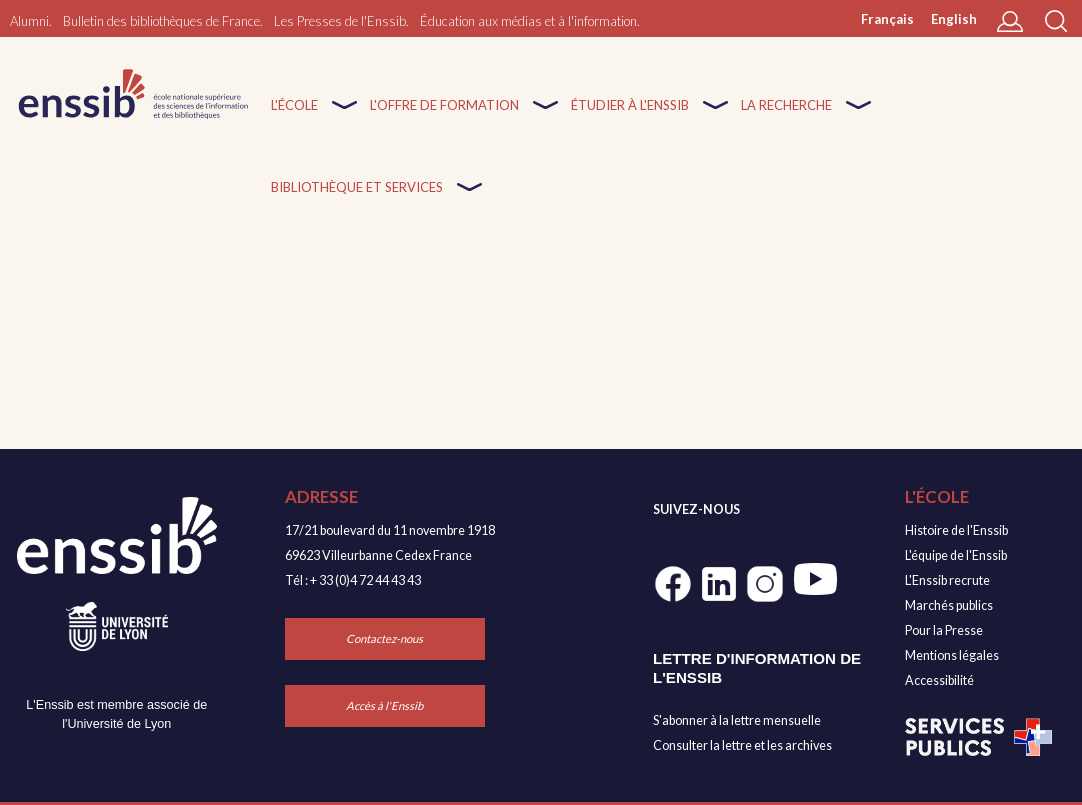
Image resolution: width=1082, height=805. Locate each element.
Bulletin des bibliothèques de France (161, 21)
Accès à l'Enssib (384, 705)
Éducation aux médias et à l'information (528, 21)
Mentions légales (952, 655)
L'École (294, 117)
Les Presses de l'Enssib (340, 21)
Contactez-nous (384, 638)
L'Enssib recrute (947, 580)
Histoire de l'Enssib (956, 530)
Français (887, 19)
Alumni (29, 21)
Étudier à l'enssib (630, 117)
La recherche (786, 117)
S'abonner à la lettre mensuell (733, 720)
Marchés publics (949, 605)
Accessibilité (939, 680)
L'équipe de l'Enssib (956, 555)
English (954, 19)
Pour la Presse (944, 630)
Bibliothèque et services (357, 199)
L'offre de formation (444, 117)
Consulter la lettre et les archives (742, 745)
